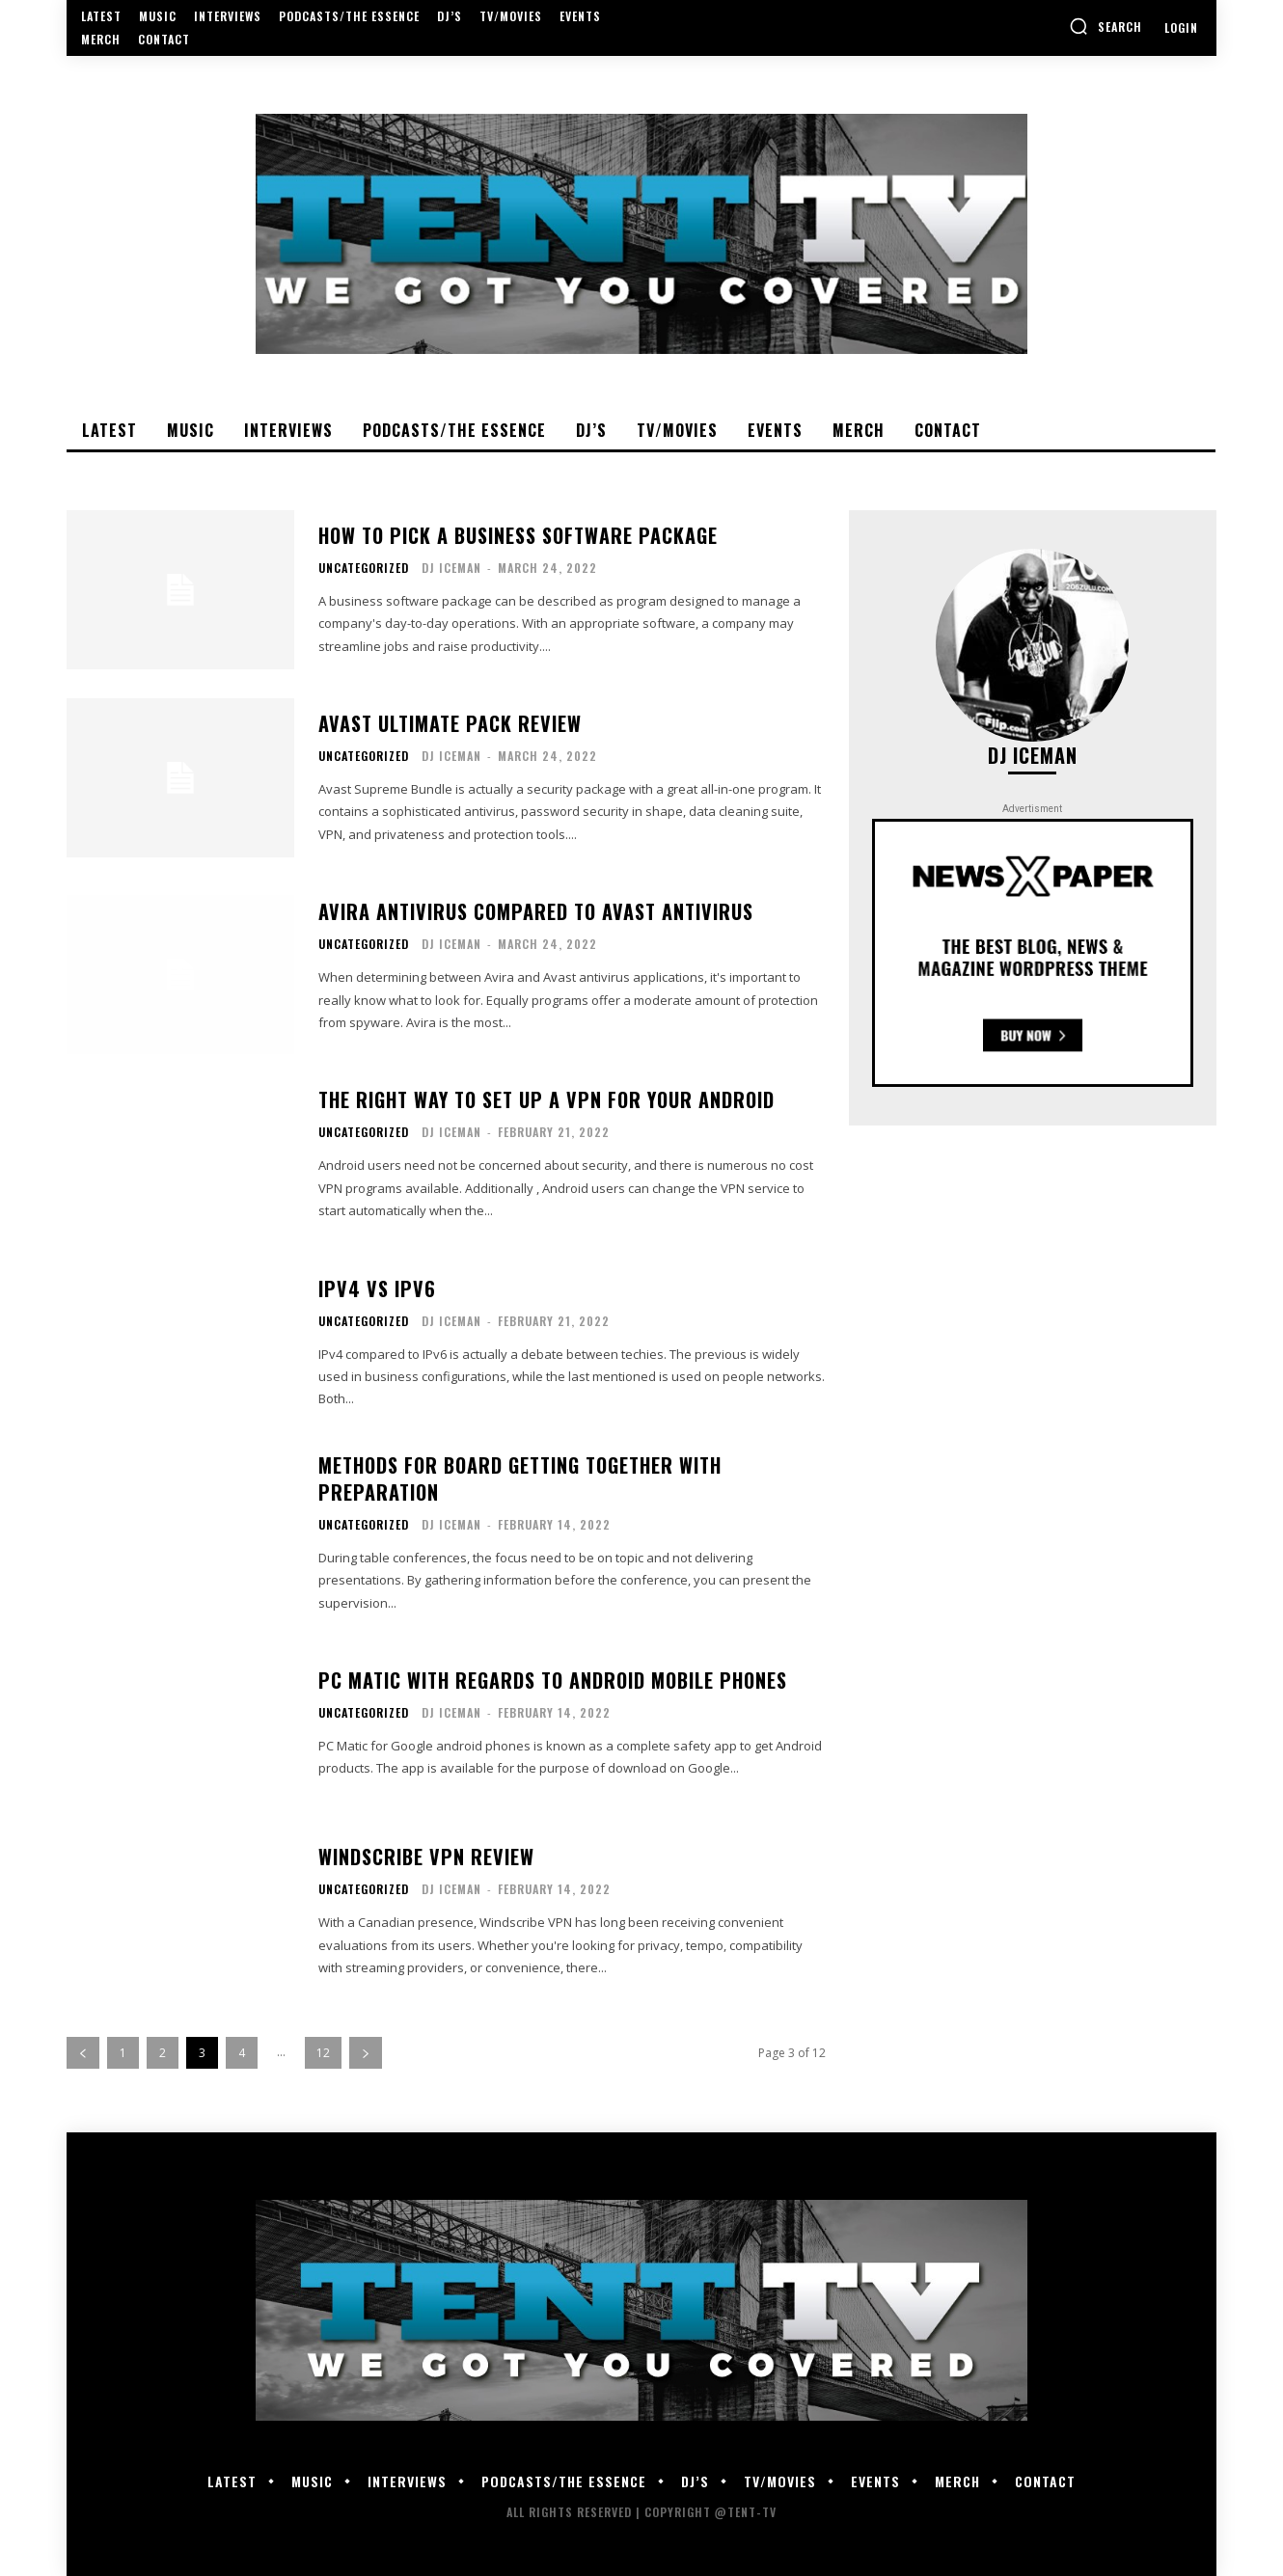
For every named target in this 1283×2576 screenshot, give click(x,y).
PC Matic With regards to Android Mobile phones (552, 1680)
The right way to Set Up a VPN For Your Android (546, 1099)
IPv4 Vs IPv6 (377, 1288)
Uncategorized (363, 568)
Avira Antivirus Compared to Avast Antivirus (535, 911)
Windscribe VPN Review (426, 1856)
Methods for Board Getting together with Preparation (520, 1478)
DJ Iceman (451, 567)
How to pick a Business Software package (518, 535)
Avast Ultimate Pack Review (450, 723)
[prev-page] (83, 2053)
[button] (1105, 26)
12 (323, 2053)
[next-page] (365, 2053)
